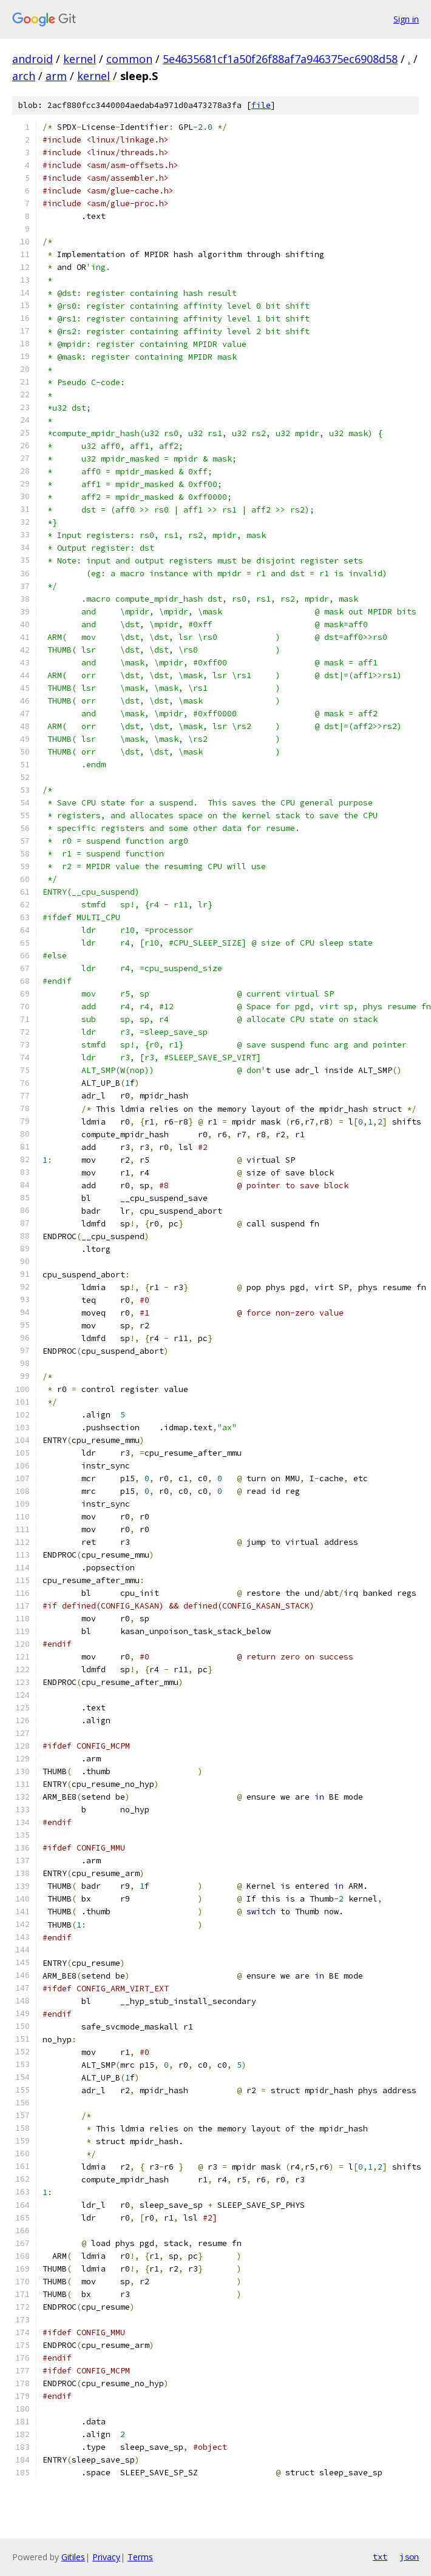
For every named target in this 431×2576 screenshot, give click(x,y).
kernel (79, 59)
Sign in (406, 19)
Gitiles (73, 2557)
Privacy (106, 2557)
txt (380, 2556)
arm (56, 76)
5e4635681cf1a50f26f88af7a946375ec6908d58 (280, 59)
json (409, 2556)
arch (23, 76)
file (261, 105)
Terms (140, 2557)
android (32, 59)
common (129, 59)
